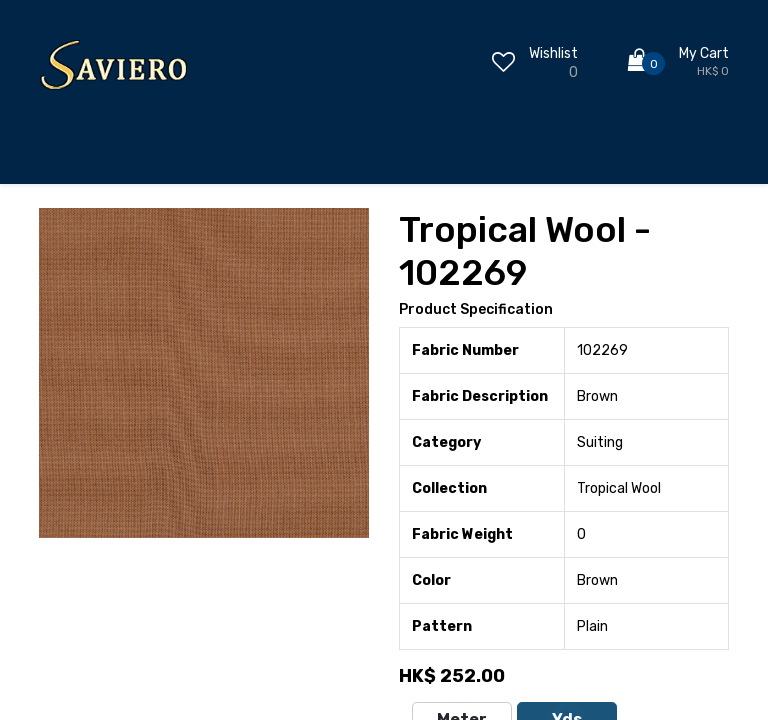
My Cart (704, 53)
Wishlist (553, 53)
